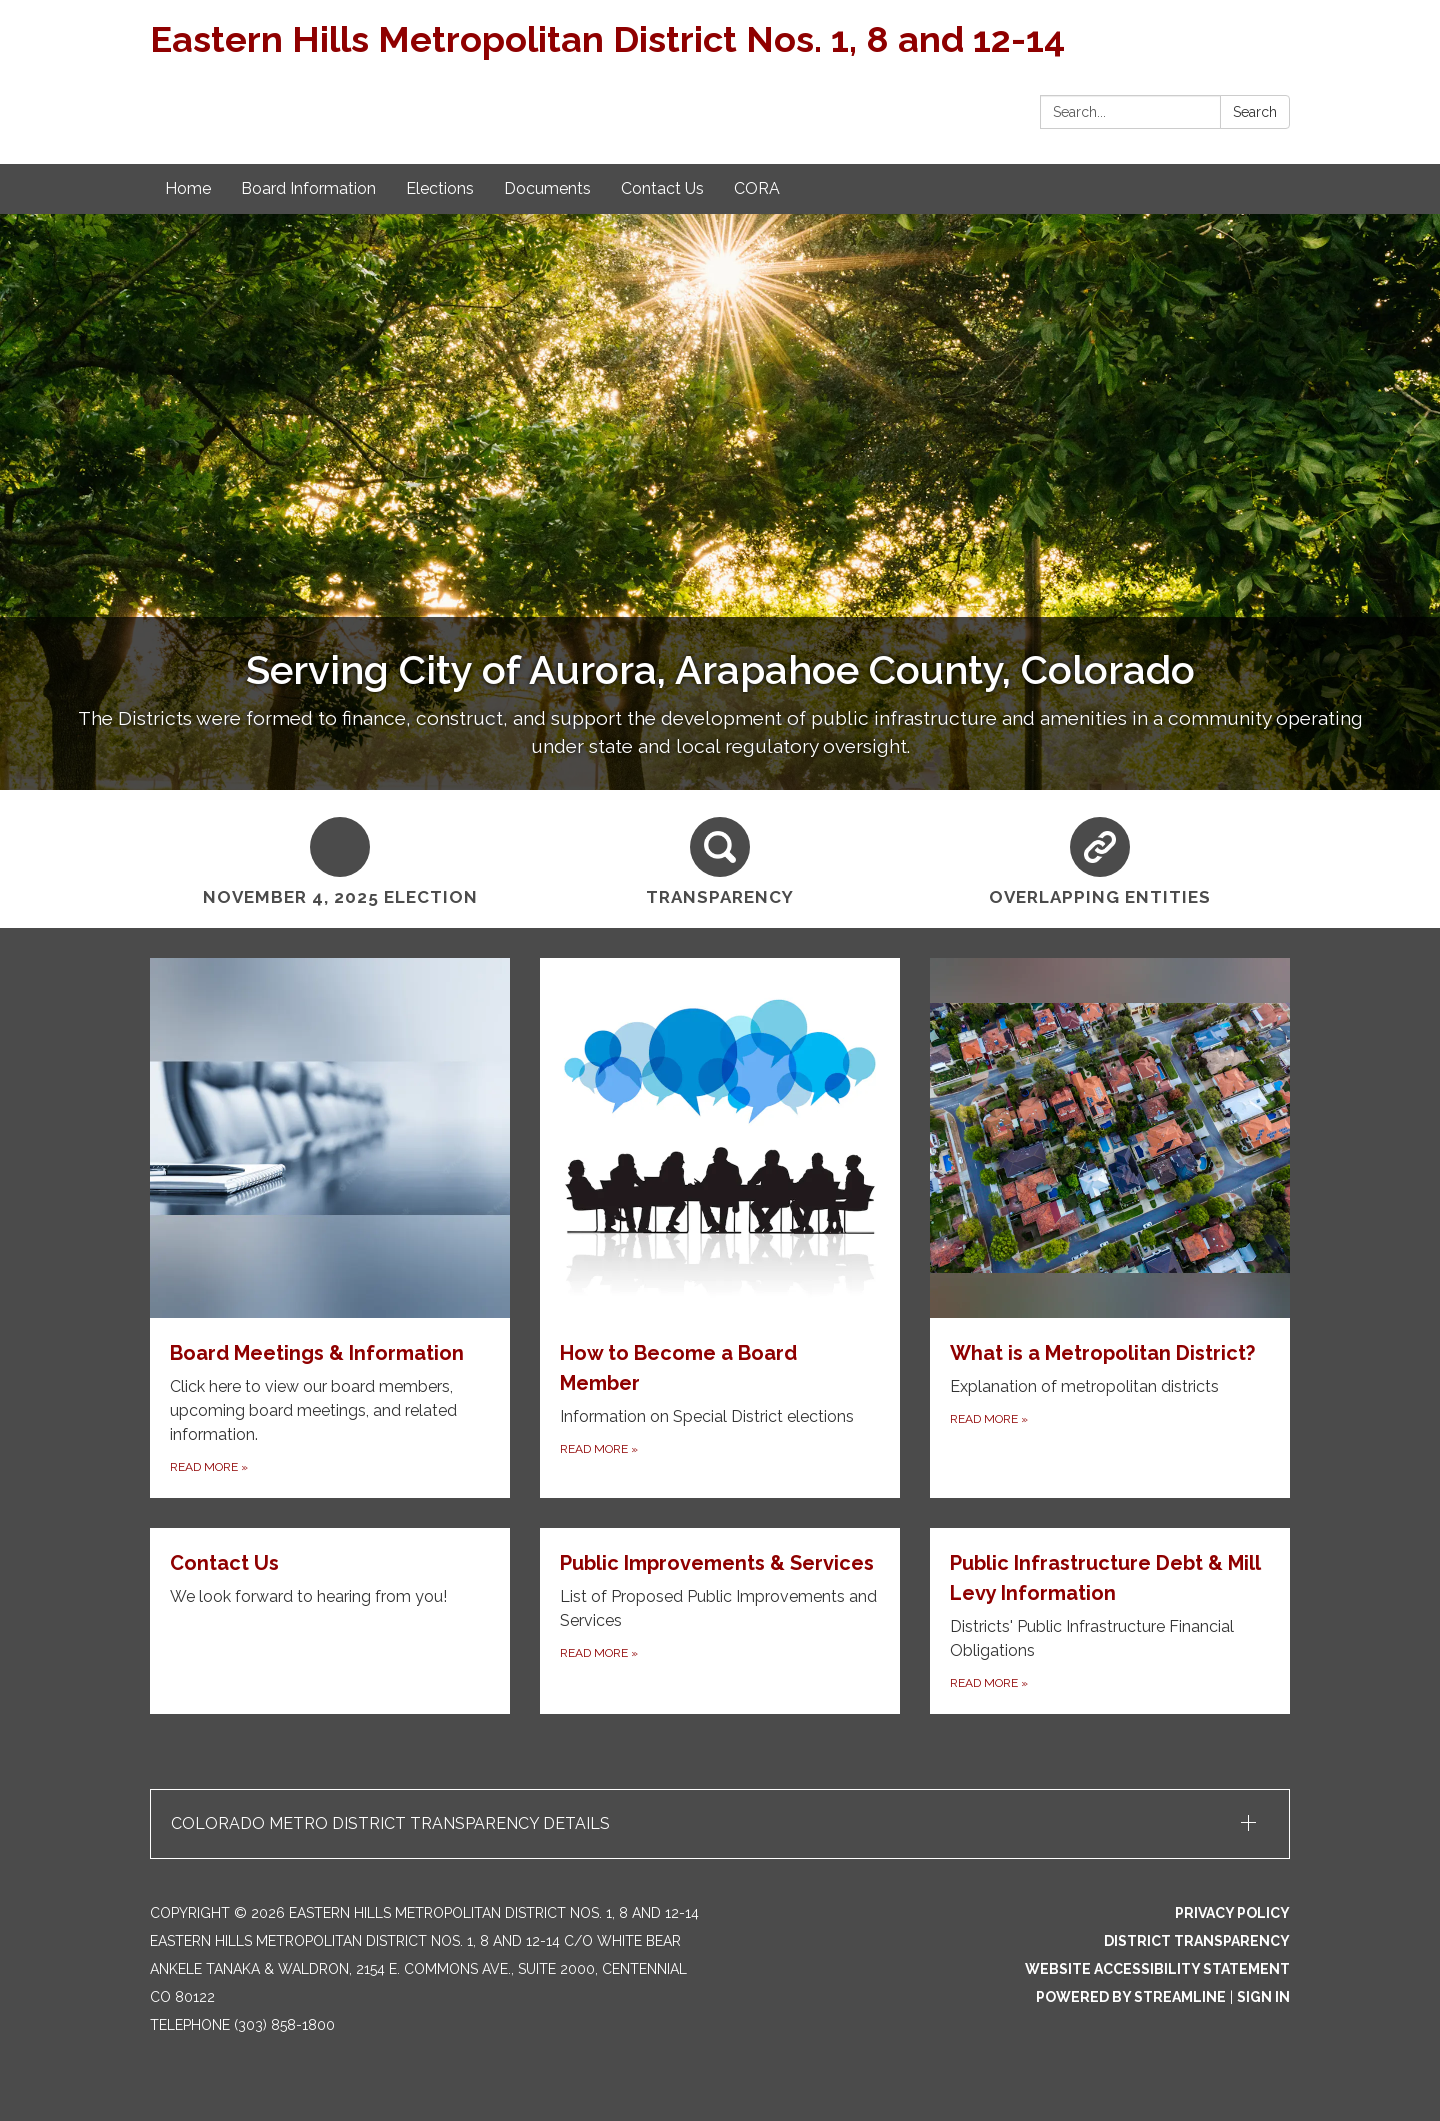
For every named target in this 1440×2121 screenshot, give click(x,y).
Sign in (1263, 1997)
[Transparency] (720, 859)
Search (1255, 112)
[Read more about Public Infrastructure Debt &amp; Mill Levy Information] (1110, 1621)
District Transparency (1197, 1941)
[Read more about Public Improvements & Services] (720, 1621)
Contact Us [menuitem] (662, 188)
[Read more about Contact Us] (330, 1621)
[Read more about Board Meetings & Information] (330, 1228)
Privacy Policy (1232, 1913)
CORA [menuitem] (757, 188)
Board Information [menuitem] (308, 188)
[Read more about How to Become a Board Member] (720, 1228)
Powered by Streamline (1131, 1997)
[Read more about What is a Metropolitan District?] (1110, 1228)
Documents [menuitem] (547, 188)
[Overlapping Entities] (1100, 859)
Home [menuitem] (188, 188)
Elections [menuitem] (440, 188)
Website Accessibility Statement (1157, 1969)
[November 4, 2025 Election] (340, 859)
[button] (720, 1824)
